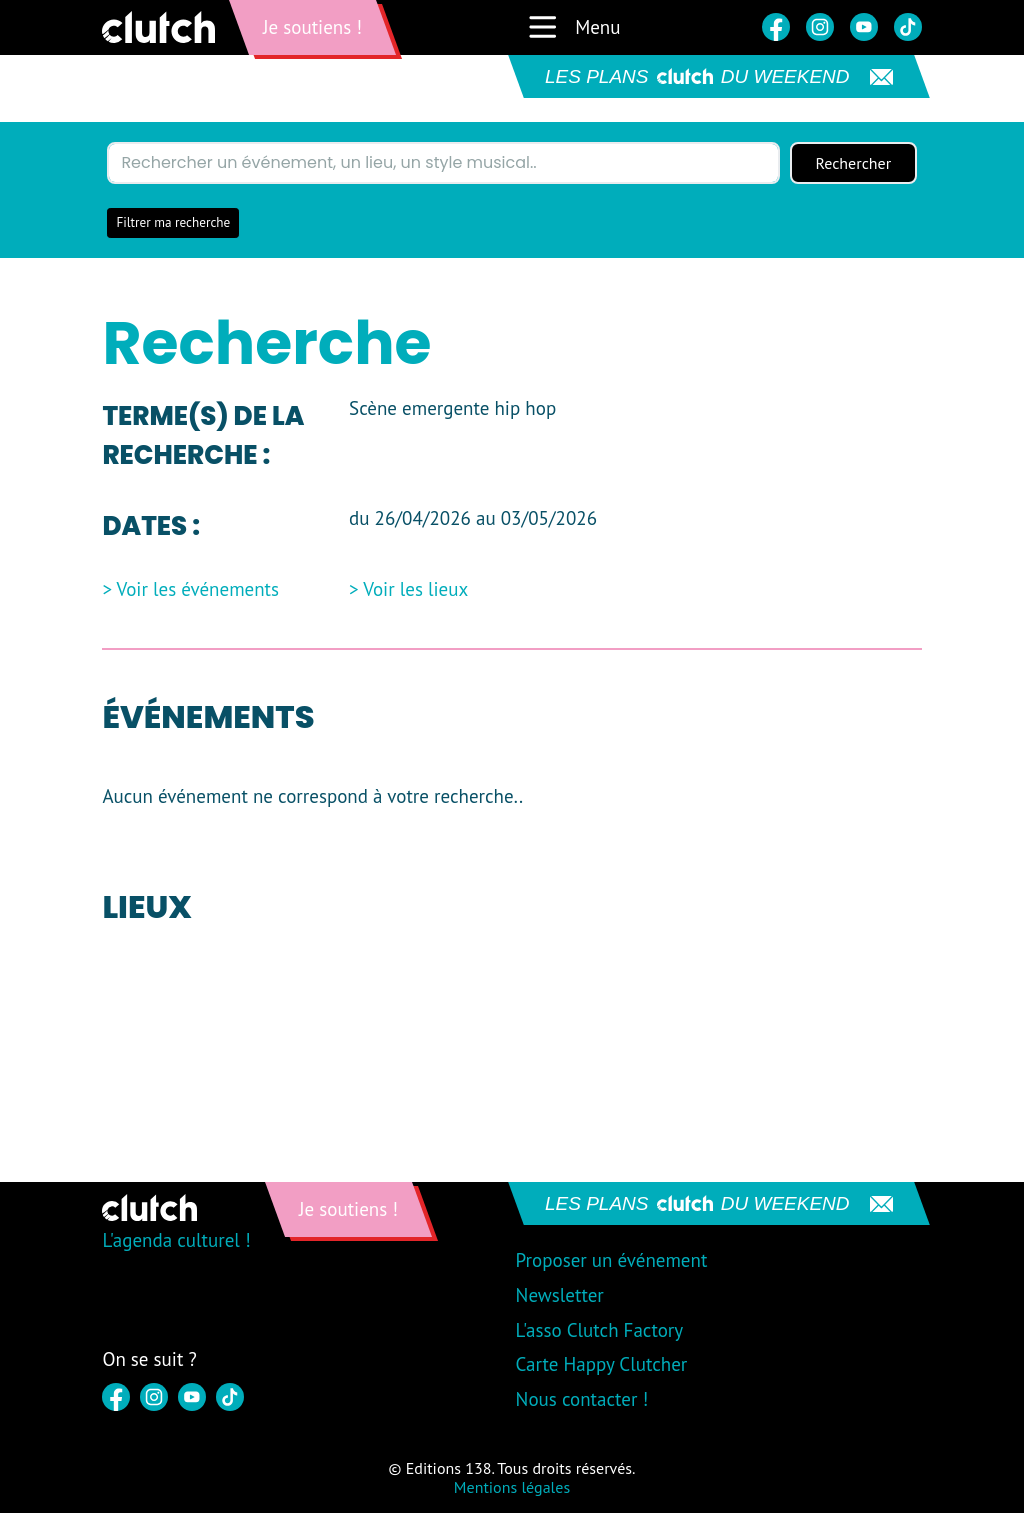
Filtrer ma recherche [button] (173, 222)
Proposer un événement (612, 1260)
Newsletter (560, 1295)
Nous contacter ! (582, 1399)
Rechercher (853, 163)
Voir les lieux (415, 589)
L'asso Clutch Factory (600, 1330)
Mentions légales (512, 1487)
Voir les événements (198, 589)
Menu (573, 27)
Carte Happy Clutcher (602, 1364)
